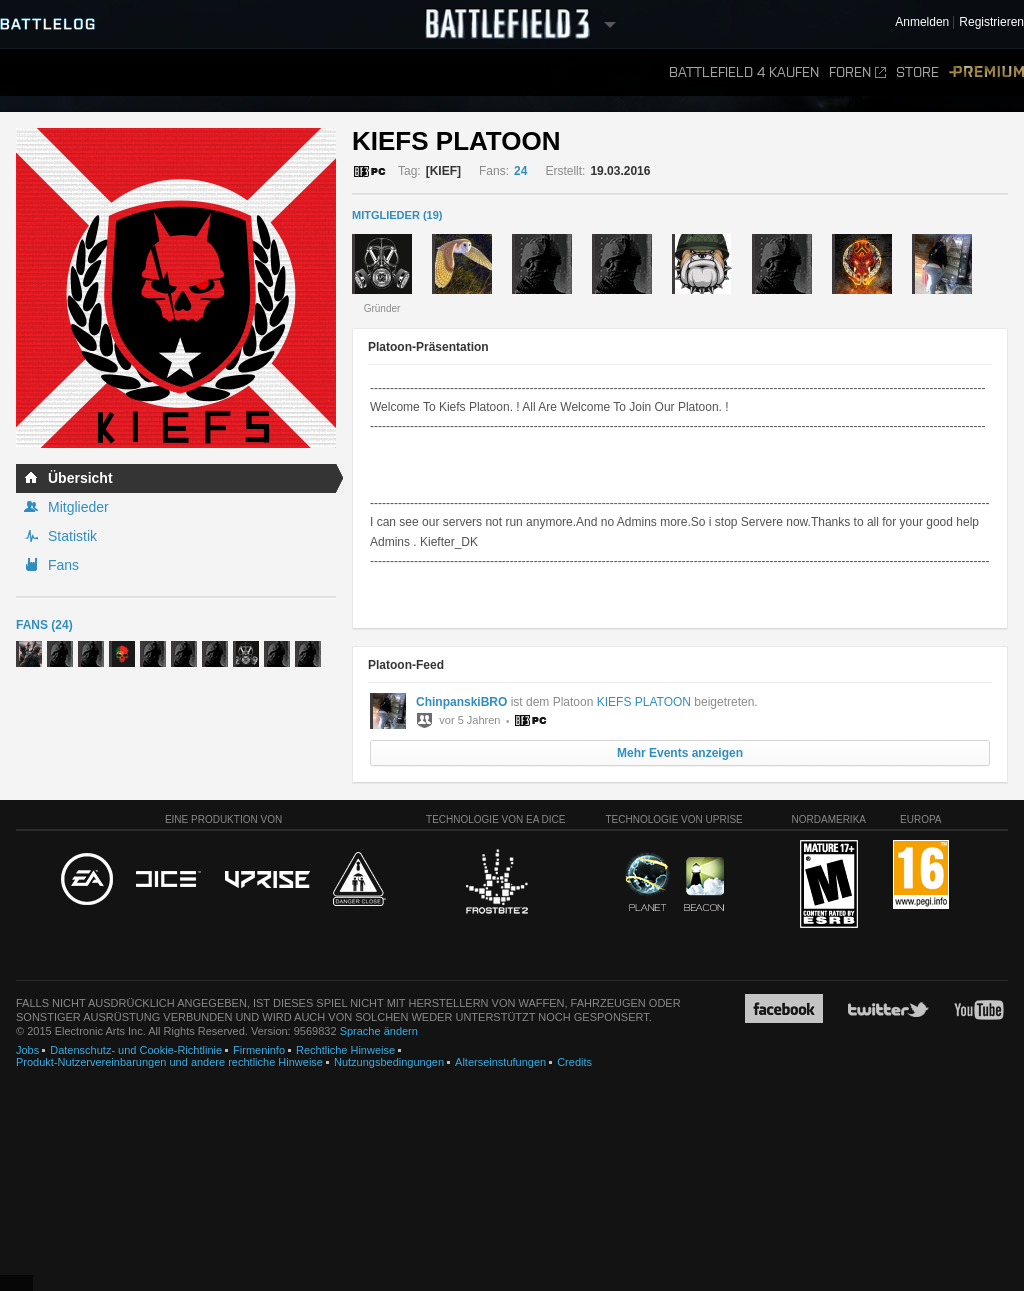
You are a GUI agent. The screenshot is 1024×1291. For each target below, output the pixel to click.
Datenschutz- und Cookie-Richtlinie (136, 1050)
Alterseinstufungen (500, 1062)
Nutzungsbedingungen (389, 1062)
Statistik (72, 536)
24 (520, 171)
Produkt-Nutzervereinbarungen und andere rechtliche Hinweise (169, 1062)
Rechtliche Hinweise (345, 1050)
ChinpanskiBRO (461, 702)
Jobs (27, 1050)
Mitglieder (78, 507)
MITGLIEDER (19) (397, 215)
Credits (574, 1062)
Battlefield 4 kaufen (744, 72)
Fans (63, 565)
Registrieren (991, 22)
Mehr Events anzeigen (680, 753)
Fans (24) (44, 625)
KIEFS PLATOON (644, 702)
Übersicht (80, 478)
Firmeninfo (259, 1050)
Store (917, 72)
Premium (986, 72)
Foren (857, 72)
